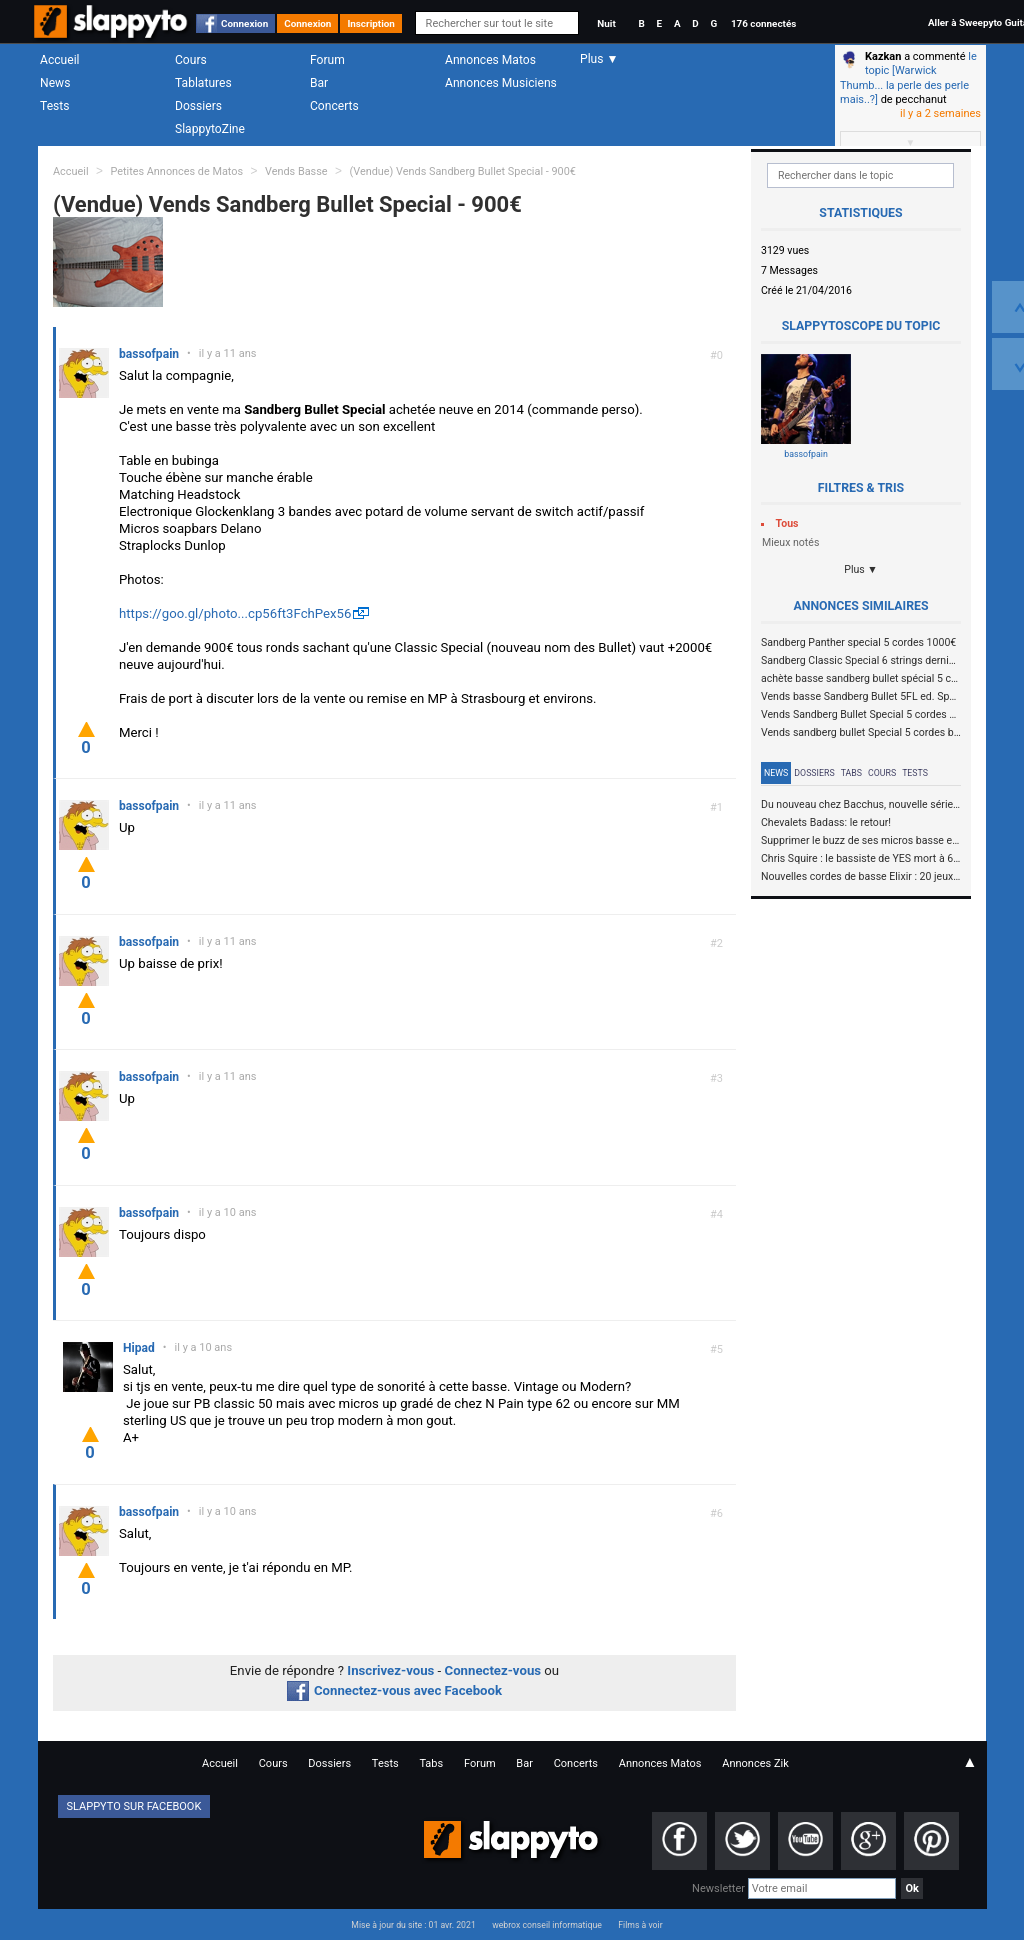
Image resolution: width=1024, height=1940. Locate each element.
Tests (54, 106)
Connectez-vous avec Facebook (394, 1690)
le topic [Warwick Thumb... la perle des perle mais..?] (908, 78)
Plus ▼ (861, 569)
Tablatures (203, 83)
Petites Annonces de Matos (176, 171)
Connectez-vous (493, 1670)
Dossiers (198, 106)
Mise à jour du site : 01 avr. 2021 (413, 1925)
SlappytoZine (210, 129)
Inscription (371, 23)
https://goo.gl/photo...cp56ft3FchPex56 (235, 613)
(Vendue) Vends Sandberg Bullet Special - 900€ (462, 171)
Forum (327, 60)
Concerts (334, 106)
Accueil (60, 60)
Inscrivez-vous (390, 1670)
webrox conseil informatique (547, 1925)
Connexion (244, 23)
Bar (319, 83)
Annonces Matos (490, 60)
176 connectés (763, 23)
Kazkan (883, 56)
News (55, 83)
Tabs (851, 773)
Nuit (606, 23)
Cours (191, 60)
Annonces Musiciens (501, 83)
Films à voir (640, 1925)
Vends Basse (296, 171)
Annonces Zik (755, 1763)
